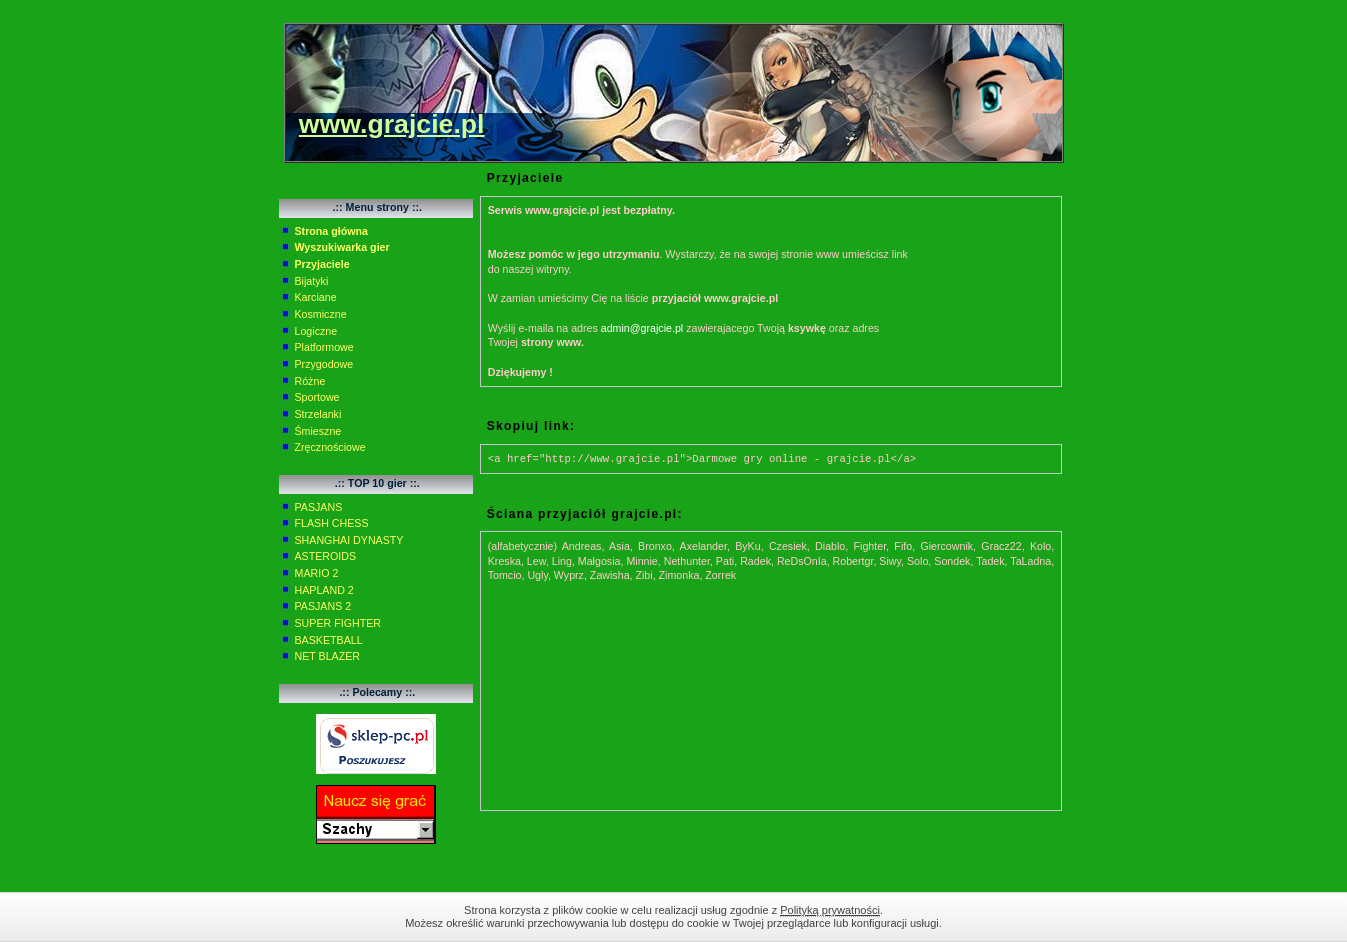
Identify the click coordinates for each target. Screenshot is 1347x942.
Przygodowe (324, 364)
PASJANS (319, 507)
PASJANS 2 (323, 606)
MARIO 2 (317, 573)
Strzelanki (318, 414)
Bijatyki (312, 281)
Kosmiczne (321, 314)
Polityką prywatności (830, 910)
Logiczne (316, 331)
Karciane (316, 297)
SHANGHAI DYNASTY (349, 540)
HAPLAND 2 (324, 590)
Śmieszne (318, 431)
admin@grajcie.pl (642, 328)
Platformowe (324, 347)
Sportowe (317, 397)
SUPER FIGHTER (338, 623)
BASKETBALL (329, 640)
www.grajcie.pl (392, 124)
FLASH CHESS (332, 523)
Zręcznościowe (330, 447)
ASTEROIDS (326, 556)
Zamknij (1084, 916)
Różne (310, 381)
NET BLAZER (328, 656)
